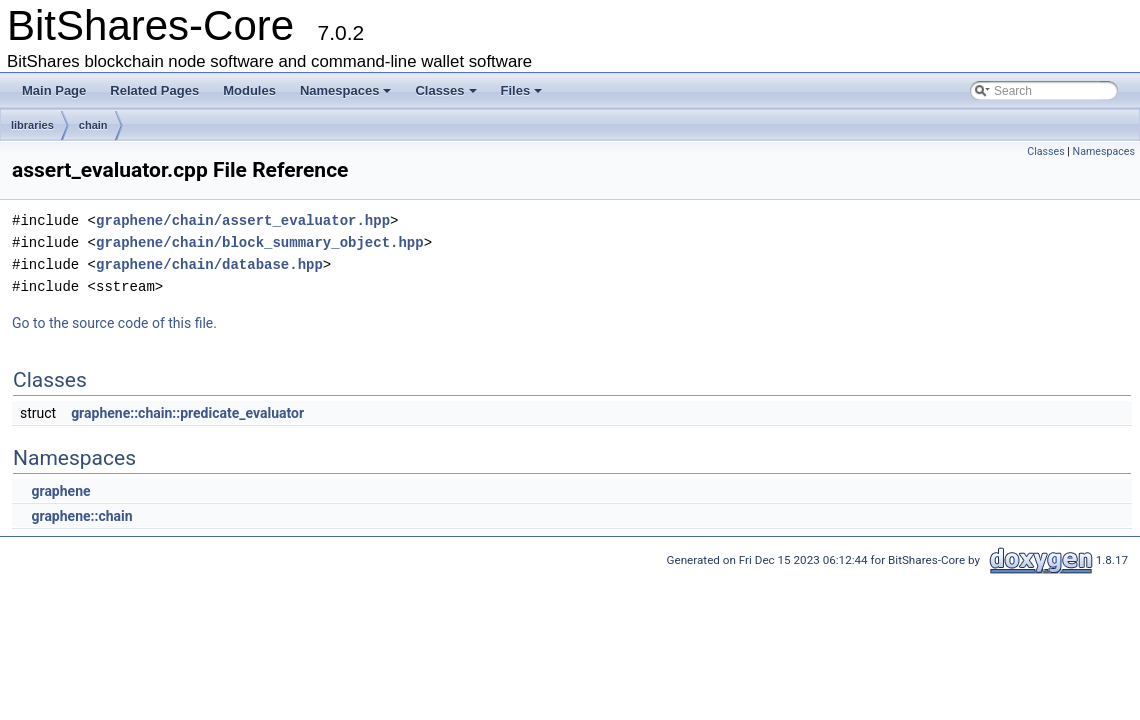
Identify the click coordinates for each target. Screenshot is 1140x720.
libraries (32, 125)
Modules (249, 90)
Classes (445, 90)
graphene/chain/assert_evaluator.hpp (243, 220)
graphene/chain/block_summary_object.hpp (260, 242)
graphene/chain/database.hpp (209, 264)
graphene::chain (81, 516)
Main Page (54, 90)
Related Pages (154, 90)
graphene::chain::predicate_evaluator (187, 413)
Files (522, 90)
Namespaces (346, 90)
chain (93, 125)
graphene (60, 491)
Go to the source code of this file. (114, 323)
